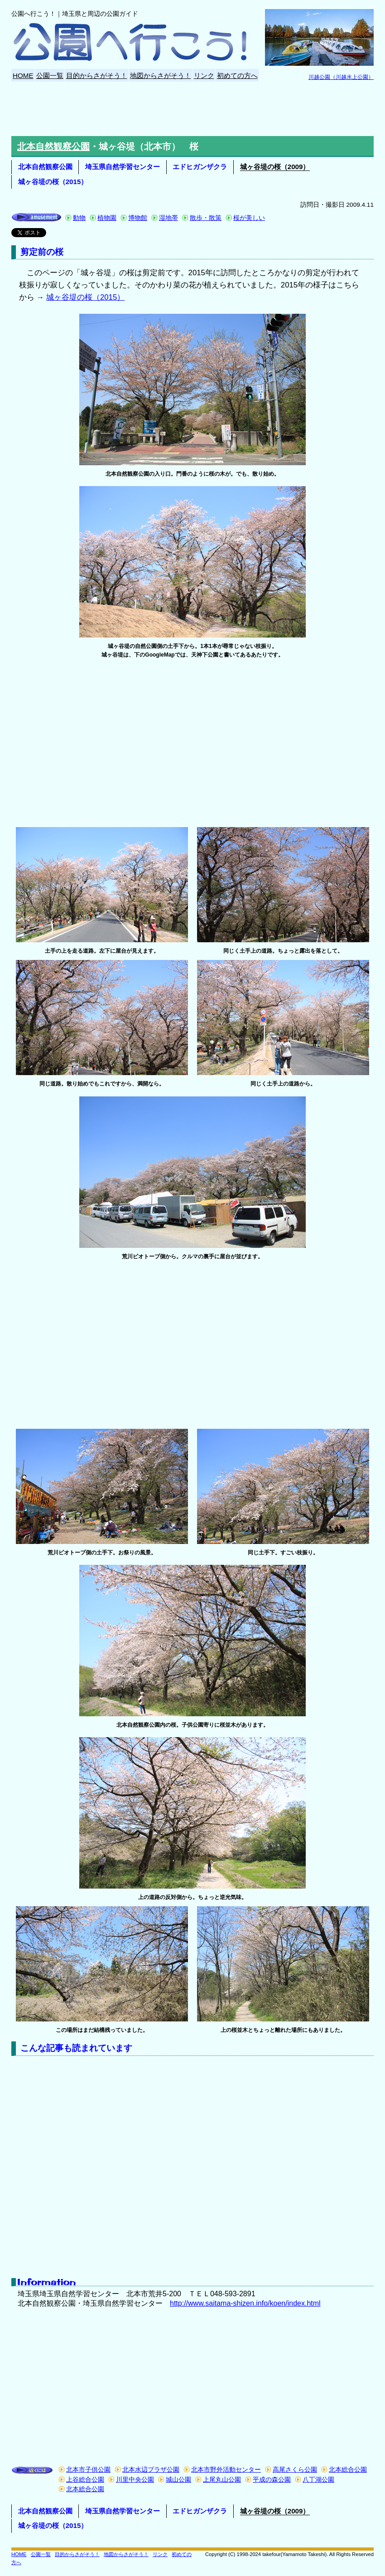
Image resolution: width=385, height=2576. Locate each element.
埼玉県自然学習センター (122, 166)
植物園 (106, 217)
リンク (204, 75)
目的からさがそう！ (96, 75)
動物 (79, 217)
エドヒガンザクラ (200, 166)
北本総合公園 (348, 2469)
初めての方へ (237, 75)
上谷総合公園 (85, 2479)
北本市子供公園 (88, 2469)
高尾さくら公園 (295, 2469)
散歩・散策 (205, 217)
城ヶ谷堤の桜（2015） (53, 181)
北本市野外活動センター (226, 2469)
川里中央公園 (135, 2479)
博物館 (137, 217)
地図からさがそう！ (160, 75)
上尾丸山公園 (222, 2479)
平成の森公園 (272, 2479)
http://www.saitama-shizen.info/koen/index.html (245, 2303)
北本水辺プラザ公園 (150, 2469)
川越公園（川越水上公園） (341, 77)
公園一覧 (49, 75)
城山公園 (178, 2479)
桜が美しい (249, 217)
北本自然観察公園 (53, 146)
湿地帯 (168, 217)
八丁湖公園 (318, 2479)
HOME (23, 75)
